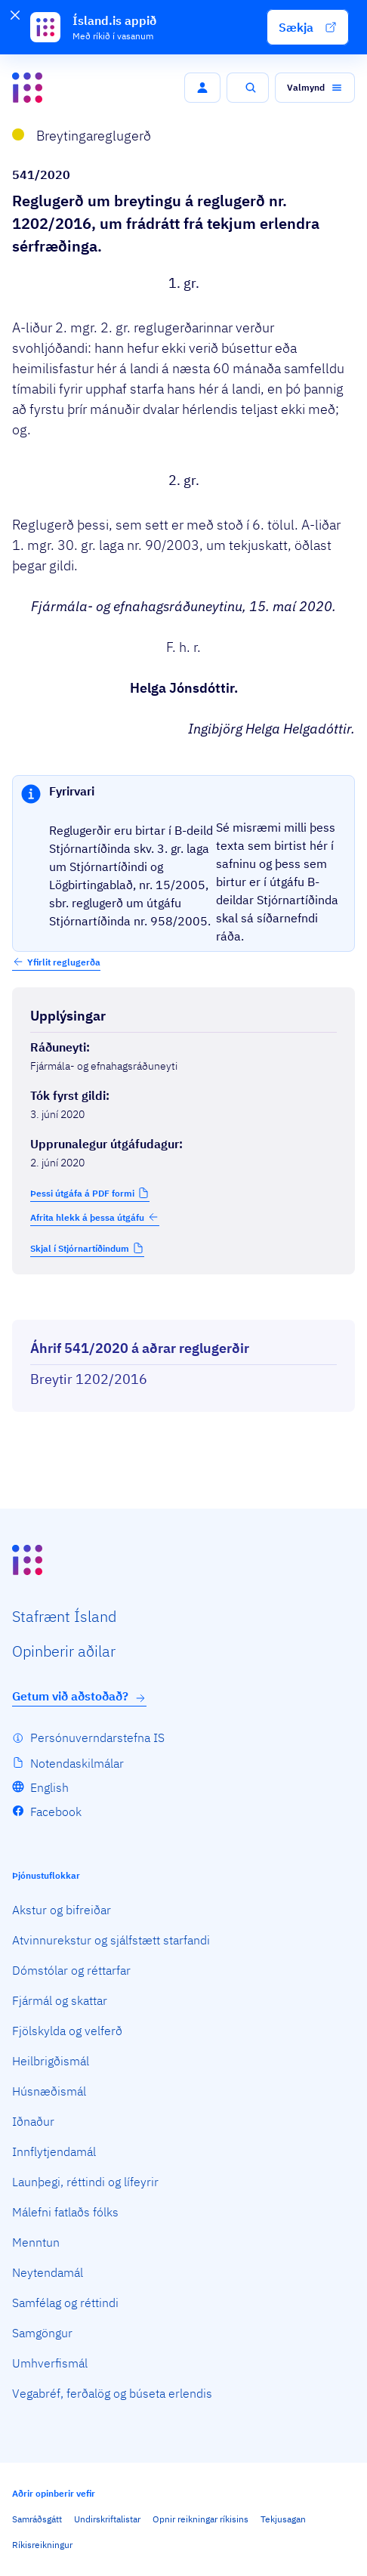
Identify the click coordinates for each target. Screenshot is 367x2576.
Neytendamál (47, 2272)
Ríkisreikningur (42, 2544)
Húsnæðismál (49, 2091)
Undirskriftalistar (107, 2519)
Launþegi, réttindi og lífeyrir (85, 2181)
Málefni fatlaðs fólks (65, 2211)
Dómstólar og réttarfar (71, 1970)
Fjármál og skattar (59, 2000)
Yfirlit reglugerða (63, 962)
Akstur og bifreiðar (61, 1909)
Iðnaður (33, 2121)
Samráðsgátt (37, 2519)
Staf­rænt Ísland (64, 1616)
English (49, 1787)
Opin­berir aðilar (64, 1651)
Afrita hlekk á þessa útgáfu (94, 1217)
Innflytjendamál (54, 2151)
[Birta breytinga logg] (183, 1306)
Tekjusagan (283, 2519)
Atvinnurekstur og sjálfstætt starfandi (111, 1939)
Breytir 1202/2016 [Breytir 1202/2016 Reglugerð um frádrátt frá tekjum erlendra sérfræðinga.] (88, 1379)
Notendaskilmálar (77, 1763)
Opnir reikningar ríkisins (200, 2519)
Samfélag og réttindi (65, 2302)
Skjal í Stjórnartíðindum (79, 1248)
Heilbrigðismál (50, 2060)
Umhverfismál (50, 2363)
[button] (308, 27)
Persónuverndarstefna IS (97, 1737)
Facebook (56, 1811)
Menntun (36, 2242)
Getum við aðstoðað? (79, 1696)
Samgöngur (42, 2332)
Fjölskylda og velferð (67, 2030)
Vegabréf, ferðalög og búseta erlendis (112, 2393)
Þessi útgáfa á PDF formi (82, 1193)
